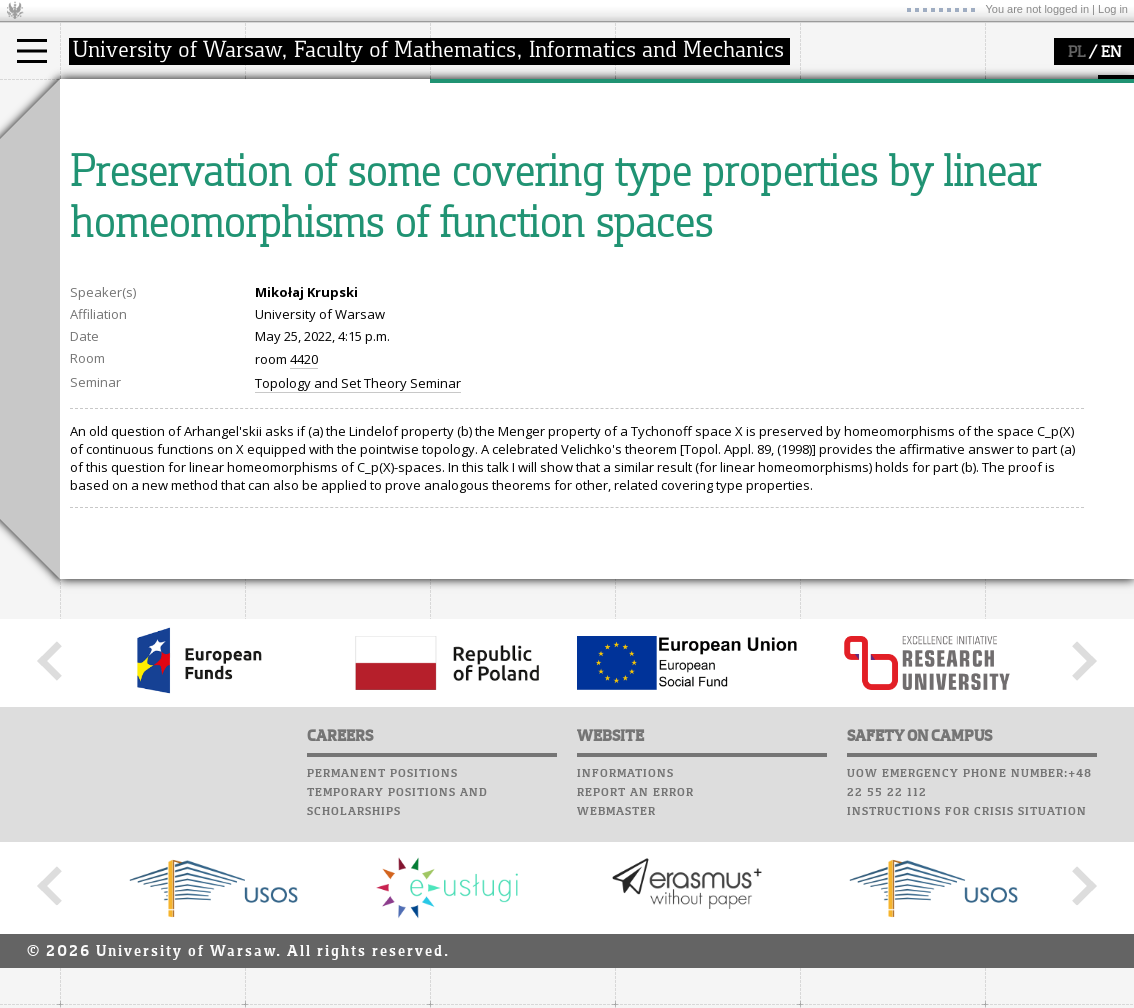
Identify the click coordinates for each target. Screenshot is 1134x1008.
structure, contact (322, 156)
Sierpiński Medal (505, 210)
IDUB (469, 228)
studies (104, 98)
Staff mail (655, 166)
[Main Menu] (32, 51)
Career (642, 185)
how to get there (319, 138)
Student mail (665, 147)
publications (492, 174)
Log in (1113, 9)
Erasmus (111, 192)
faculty (288, 98)
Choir (637, 204)
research (481, 98)
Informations (625, 958)
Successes (652, 223)
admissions (120, 210)
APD (738, 90)
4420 (304, 544)
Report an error (635, 977)
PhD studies (121, 174)
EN (1111, 53)
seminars (483, 156)
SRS (702, 90)
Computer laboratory (696, 128)
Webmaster (616, 996)
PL (1076, 53)
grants (474, 192)
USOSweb (648, 90)
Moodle (644, 109)
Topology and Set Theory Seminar (358, 568)
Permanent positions (382, 958)
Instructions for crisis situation (967, 996)
